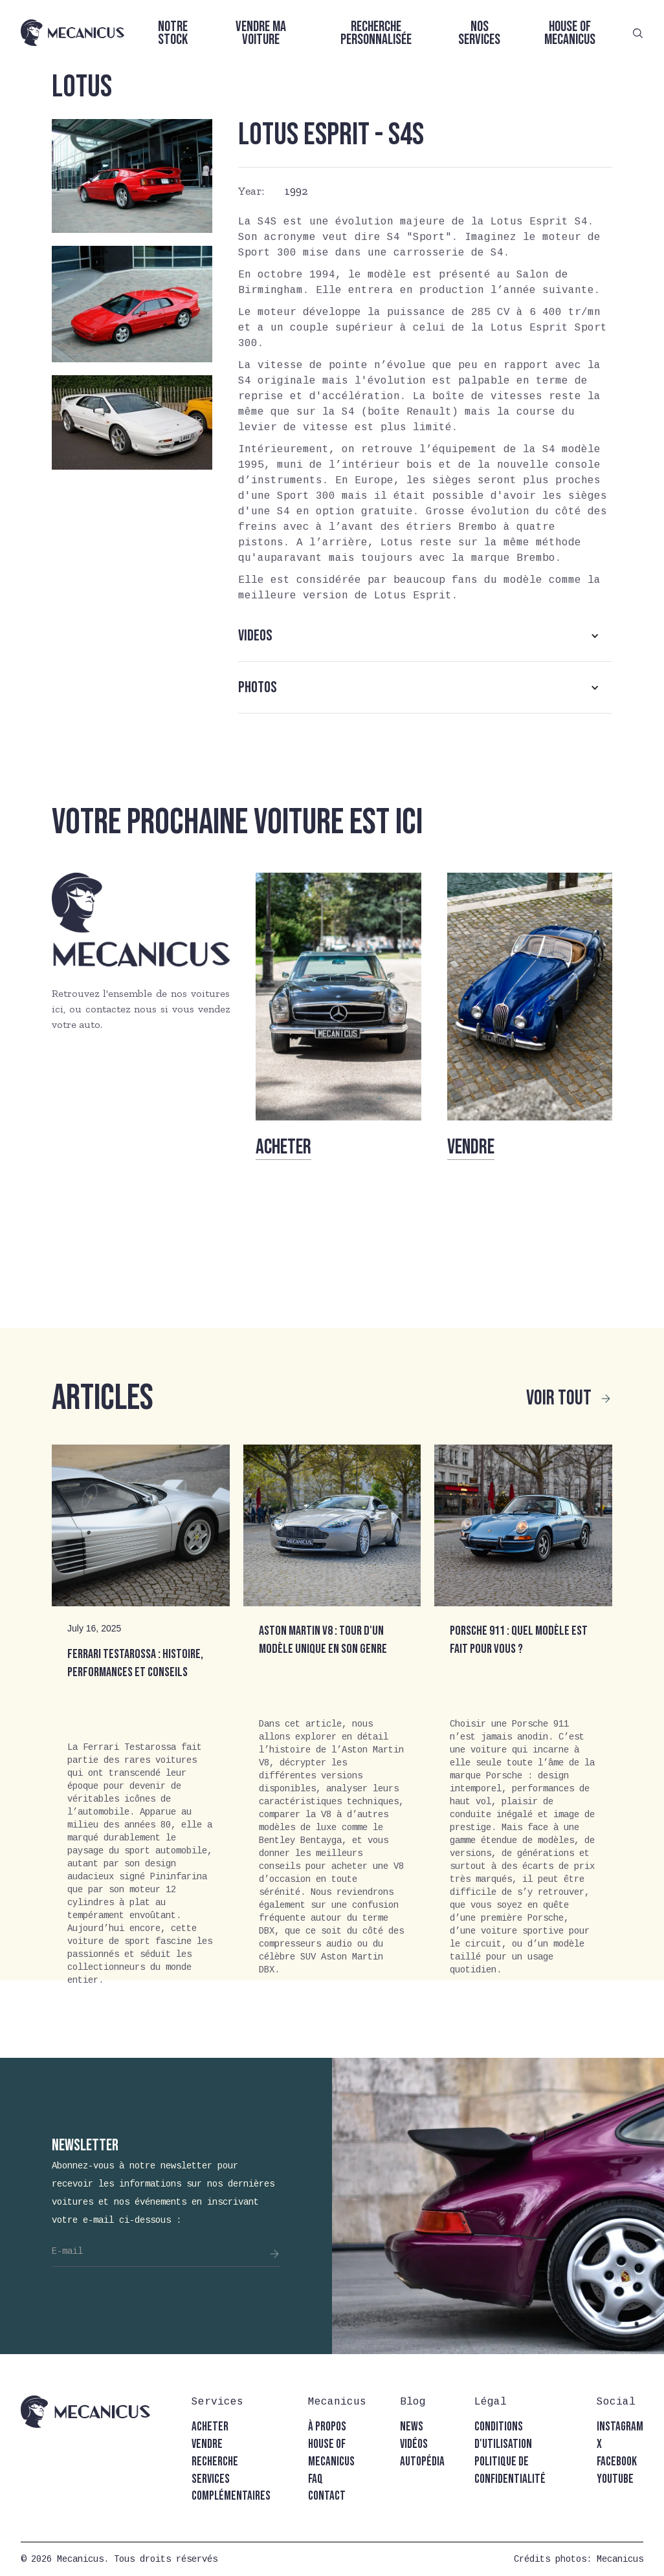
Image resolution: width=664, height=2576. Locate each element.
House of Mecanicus (569, 33)
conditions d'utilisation (503, 2435)
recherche (215, 2461)
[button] (425, 636)
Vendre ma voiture (261, 33)
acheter (210, 2426)
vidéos (414, 2444)
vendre (207, 2444)
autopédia (422, 2461)
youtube (615, 2479)
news (411, 2426)
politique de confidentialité (510, 2470)
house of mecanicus (331, 2453)
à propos (327, 2426)
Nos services (479, 33)
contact (327, 2496)
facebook (617, 2461)
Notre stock (173, 33)
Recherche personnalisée (376, 33)
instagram (620, 2426)
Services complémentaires (231, 2488)
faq (315, 2479)
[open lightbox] (132, 176)
